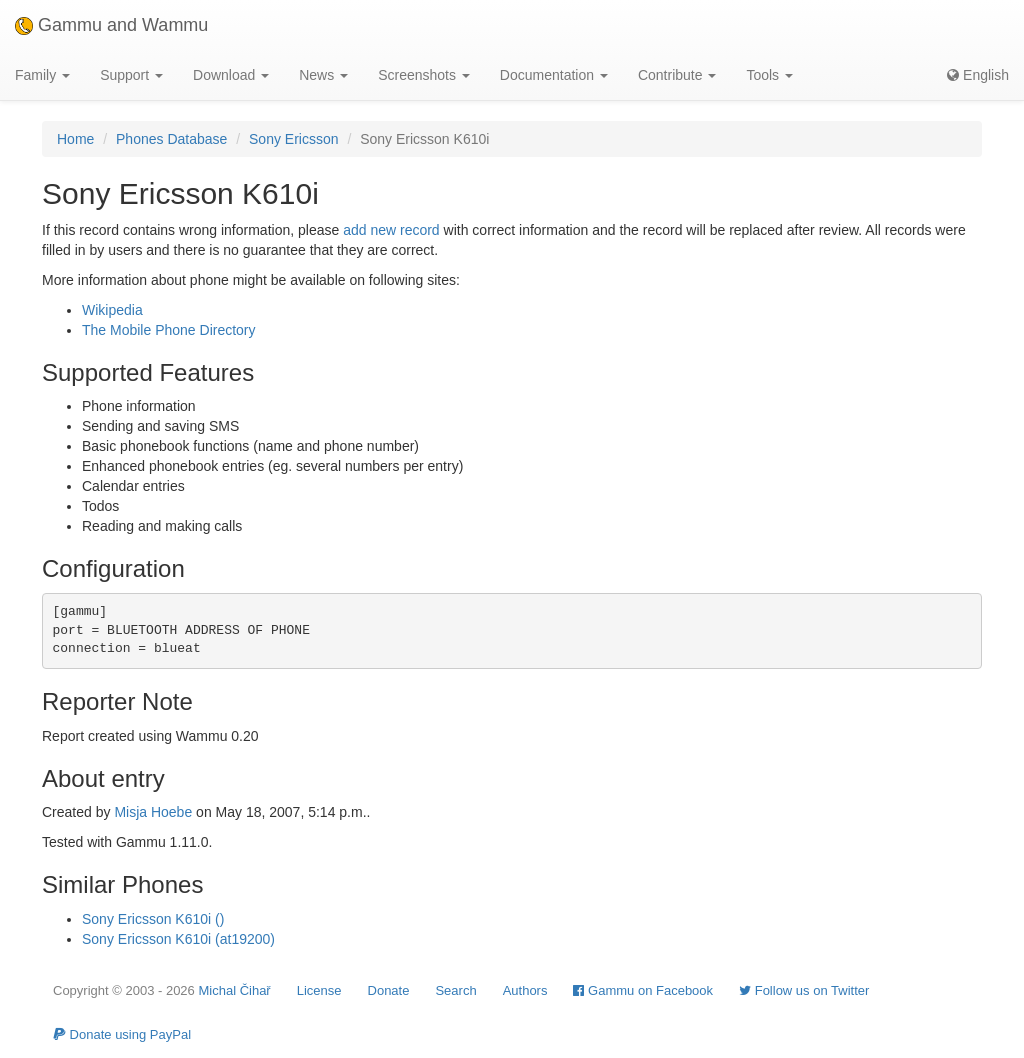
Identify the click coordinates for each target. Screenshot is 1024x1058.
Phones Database (171, 139)
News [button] (323, 75)
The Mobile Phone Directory (169, 330)
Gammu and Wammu (111, 25)
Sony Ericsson (293, 139)
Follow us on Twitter (804, 990)
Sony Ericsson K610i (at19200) (178, 939)
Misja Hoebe (153, 812)
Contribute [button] (677, 75)
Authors (525, 990)
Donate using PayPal (122, 1034)
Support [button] (131, 75)
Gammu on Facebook (643, 990)
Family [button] (42, 75)
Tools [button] (769, 75)
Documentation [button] (554, 75)
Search (455, 990)
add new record (391, 230)
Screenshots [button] (424, 75)
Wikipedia (112, 310)
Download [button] (231, 75)
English (978, 75)
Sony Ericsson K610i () (153, 919)
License (319, 990)
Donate (389, 990)
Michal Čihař (234, 990)
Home (75, 139)
